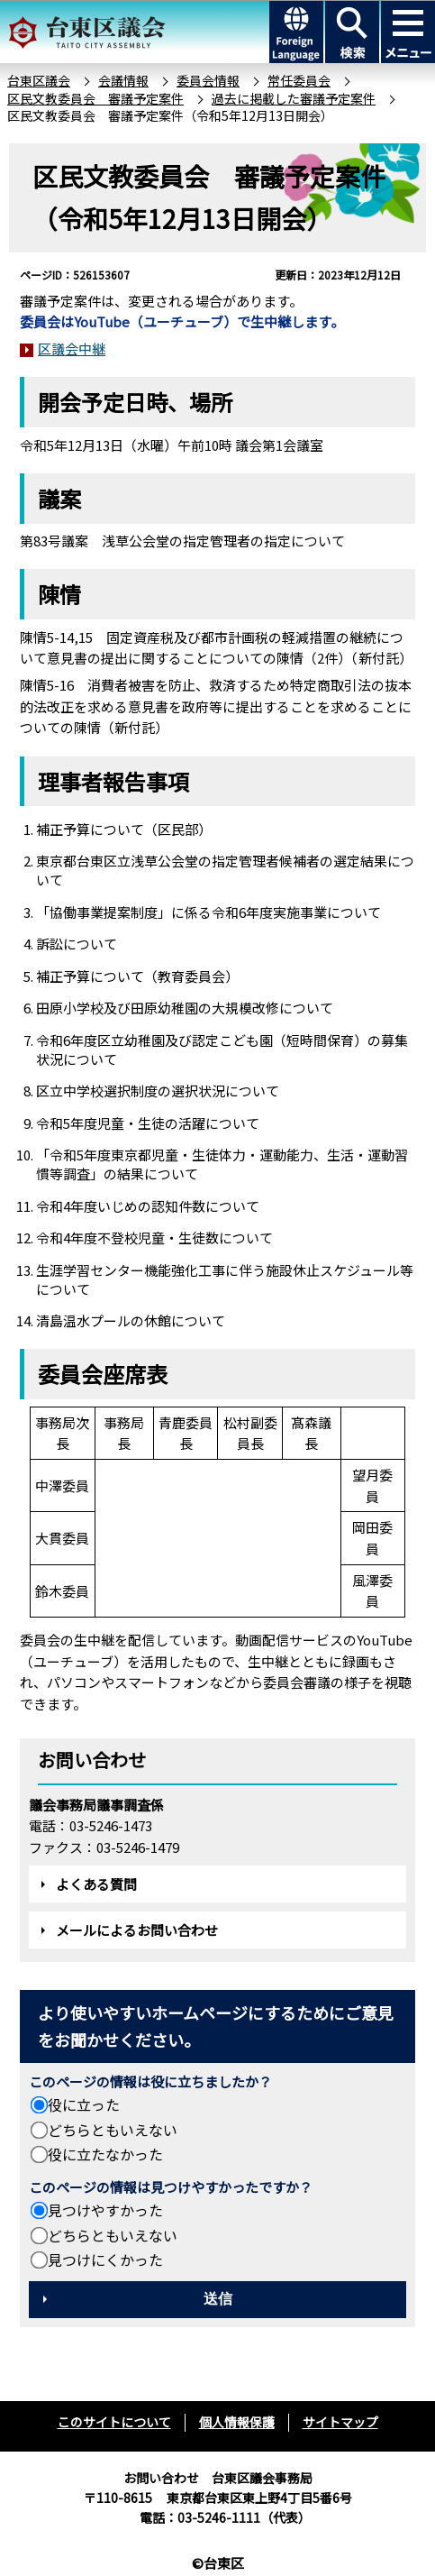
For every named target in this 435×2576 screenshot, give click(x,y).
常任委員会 (299, 80)
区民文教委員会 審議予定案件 (95, 98)
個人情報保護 (237, 2422)
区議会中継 (71, 348)
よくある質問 (96, 1884)
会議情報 (123, 80)
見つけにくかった (105, 2259)
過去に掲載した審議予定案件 (294, 98)
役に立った (84, 2104)
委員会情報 (208, 80)
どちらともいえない (112, 2130)
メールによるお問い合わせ (137, 1930)
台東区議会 (38, 80)
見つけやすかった (105, 2210)
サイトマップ (340, 2422)
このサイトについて (114, 2422)
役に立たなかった (105, 2154)
